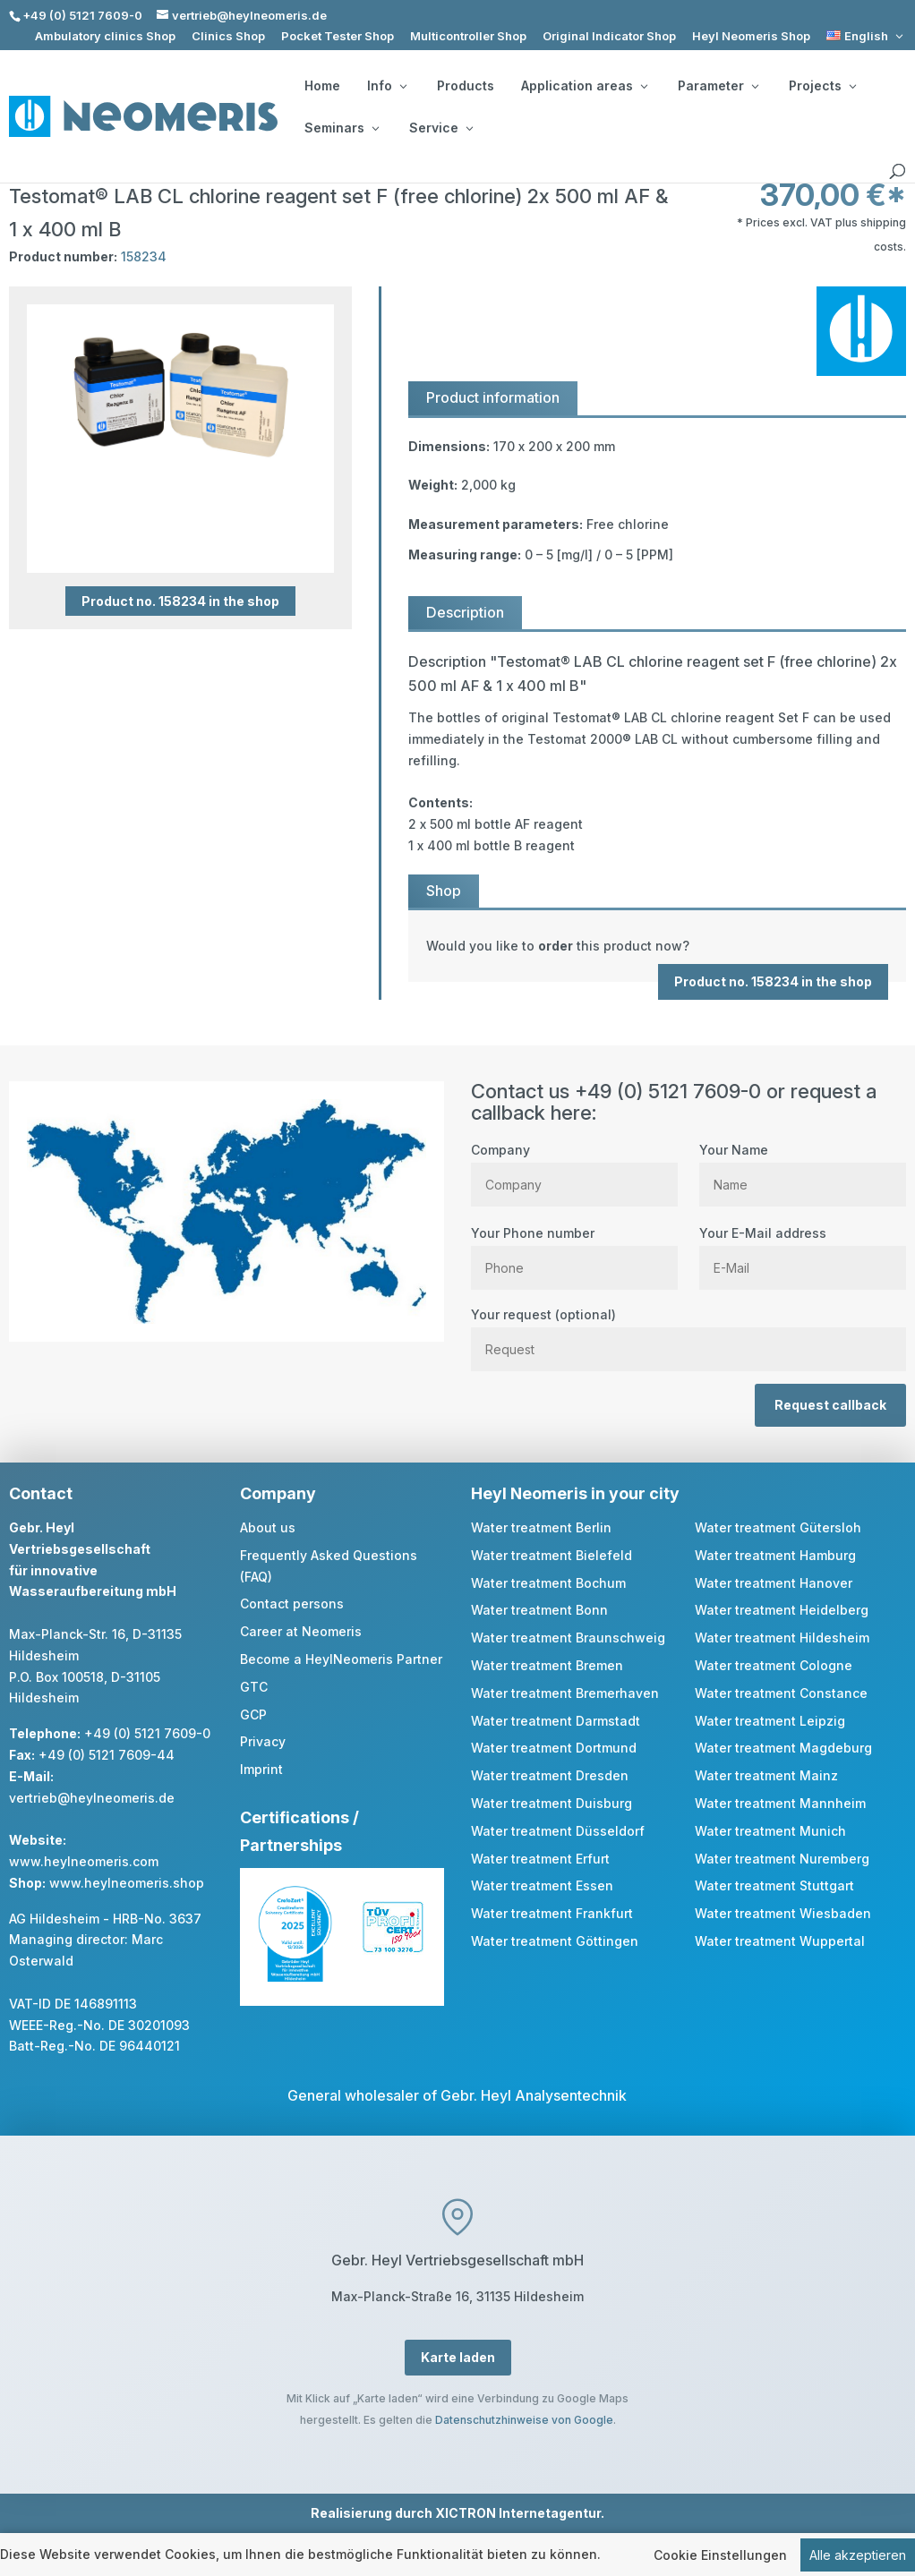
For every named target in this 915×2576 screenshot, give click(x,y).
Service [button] (441, 128)
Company (574, 1167)
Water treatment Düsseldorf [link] (558, 1830)
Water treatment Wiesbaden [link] (783, 1913)
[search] (897, 172)
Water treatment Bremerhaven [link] (565, 1693)
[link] (866, 36)
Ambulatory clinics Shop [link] (105, 36)
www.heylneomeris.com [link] (83, 1861)
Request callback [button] (830, 1404)
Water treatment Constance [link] (781, 1693)
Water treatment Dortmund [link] (554, 1747)
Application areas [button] (584, 86)
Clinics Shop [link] (228, 36)
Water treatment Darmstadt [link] (555, 1720)
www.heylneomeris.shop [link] (126, 1882)
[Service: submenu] (469, 128)
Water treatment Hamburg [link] (775, 1555)
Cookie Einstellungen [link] (720, 2556)
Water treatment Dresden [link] (550, 1775)
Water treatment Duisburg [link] (551, 1803)
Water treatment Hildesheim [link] (782, 1637)
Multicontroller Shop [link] (468, 36)
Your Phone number (574, 1250)
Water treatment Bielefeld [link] (551, 1555)
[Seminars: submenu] (375, 128)
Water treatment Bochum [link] (548, 1583)
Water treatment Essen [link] (542, 1885)
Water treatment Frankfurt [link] (552, 1913)
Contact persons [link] (292, 1603)
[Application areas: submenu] (643, 86)
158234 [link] (144, 256)
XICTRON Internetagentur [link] (518, 2513)
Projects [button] (822, 86)
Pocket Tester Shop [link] (337, 36)
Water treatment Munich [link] (770, 1830)
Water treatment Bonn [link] (539, 1609)
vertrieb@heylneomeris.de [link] (92, 1797)
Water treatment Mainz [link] (766, 1775)
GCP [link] (253, 1714)
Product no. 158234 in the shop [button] (180, 601)
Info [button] (386, 86)
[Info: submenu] (402, 86)
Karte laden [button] (458, 2357)
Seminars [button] (341, 128)
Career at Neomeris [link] (301, 1631)
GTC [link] (254, 1686)
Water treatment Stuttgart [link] (774, 1885)
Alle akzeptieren (857, 2556)
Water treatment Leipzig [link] (770, 1720)
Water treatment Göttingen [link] (554, 1941)
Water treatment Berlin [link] (541, 1527)
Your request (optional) (688, 1332)
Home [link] (322, 86)
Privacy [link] (263, 1741)
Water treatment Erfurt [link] (540, 1858)
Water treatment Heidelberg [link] (781, 1609)
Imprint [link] (261, 1769)
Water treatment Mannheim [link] (780, 1803)
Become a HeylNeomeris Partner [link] (341, 1659)
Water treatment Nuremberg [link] (782, 1858)
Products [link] (465, 86)
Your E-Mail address (802, 1250)
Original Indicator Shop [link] (609, 36)
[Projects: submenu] (852, 86)
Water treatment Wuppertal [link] (780, 1941)
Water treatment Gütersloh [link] (778, 1527)
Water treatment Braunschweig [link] (568, 1637)
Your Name (802, 1167)
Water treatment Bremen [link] (547, 1665)
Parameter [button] (718, 86)
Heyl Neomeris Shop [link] (751, 36)
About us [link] (267, 1527)
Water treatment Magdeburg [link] (783, 1747)
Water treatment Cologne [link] (773, 1665)
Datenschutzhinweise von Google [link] (524, 2420)
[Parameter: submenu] (754, 86)
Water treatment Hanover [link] (773, 1583)
